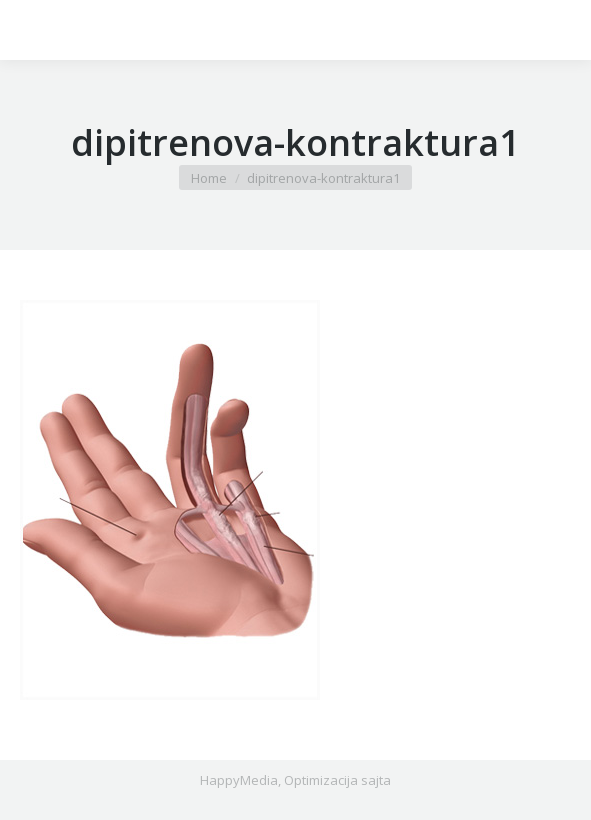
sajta (376, 780)
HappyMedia (239, 780)
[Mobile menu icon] (32, 30)
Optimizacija (321, 780)
